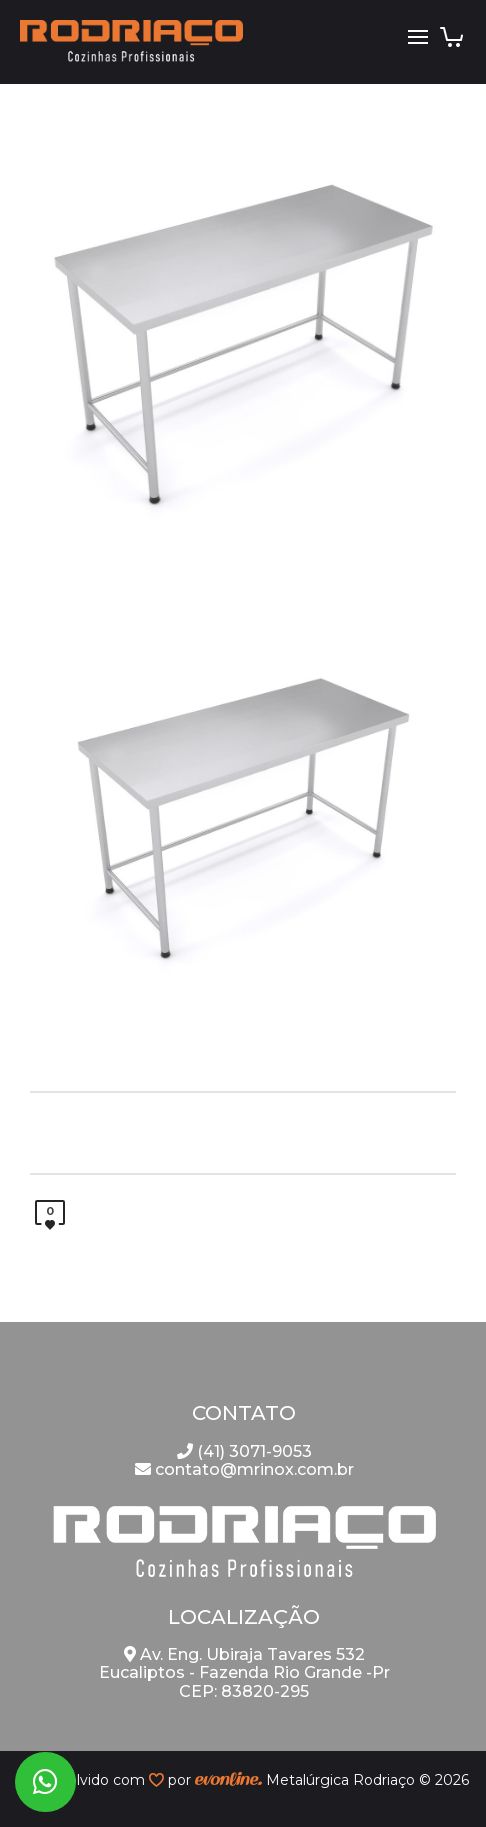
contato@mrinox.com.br (244, 1469)
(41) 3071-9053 (244, 1451)
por (181, 1780)
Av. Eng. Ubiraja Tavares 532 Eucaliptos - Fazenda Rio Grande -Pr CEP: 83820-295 (244, 1673)
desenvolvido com (83, 1780)
